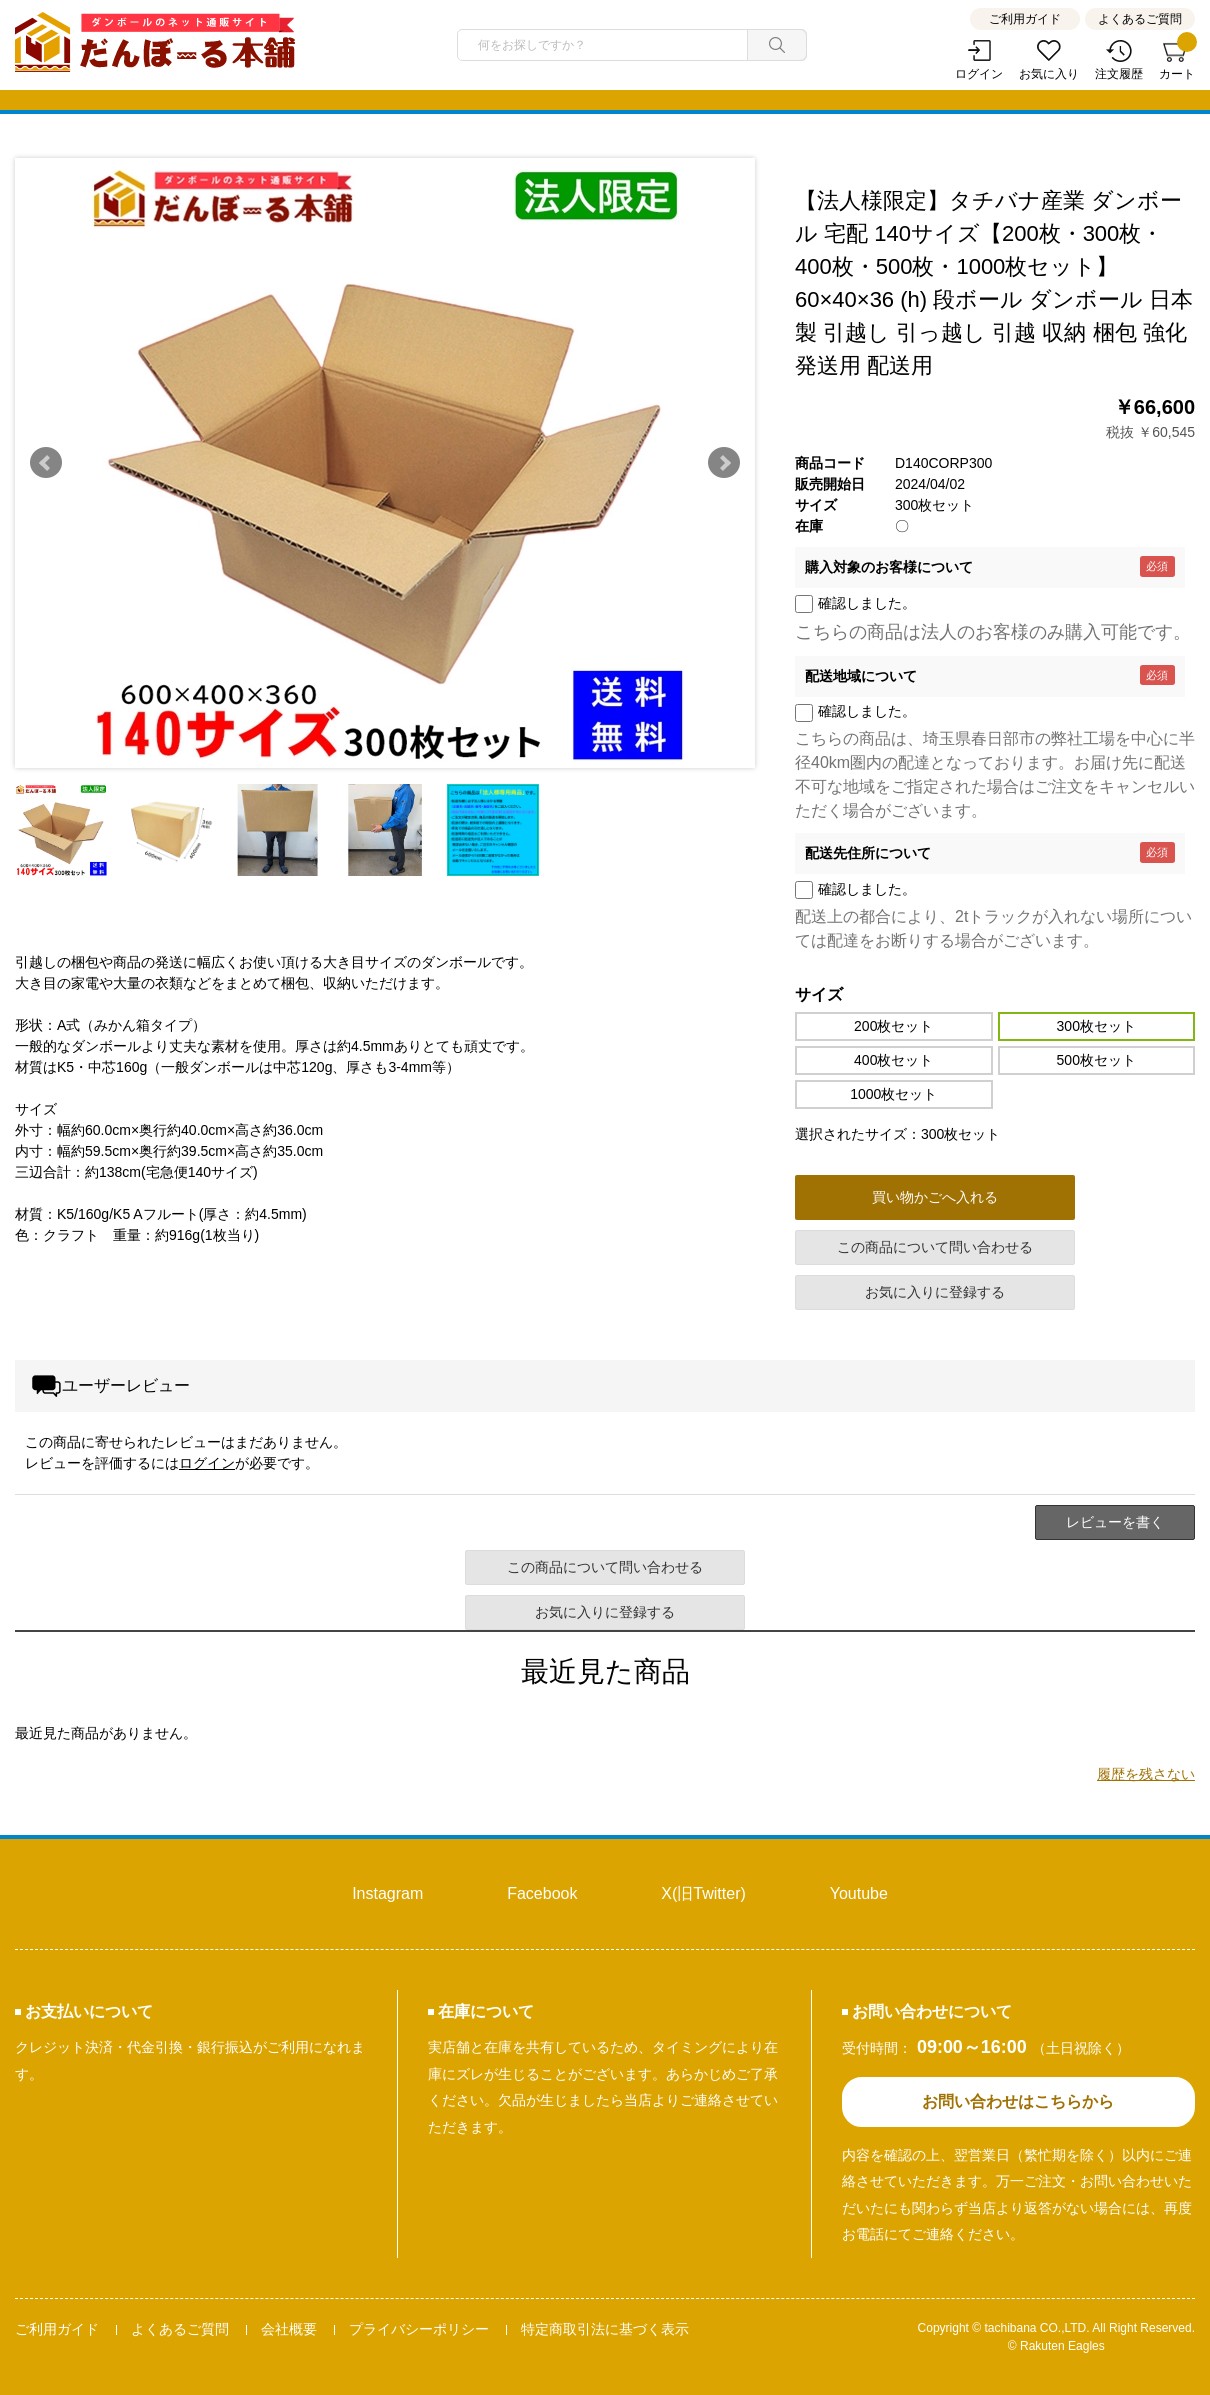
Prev (46, 463)
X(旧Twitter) (703, 1893)
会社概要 (289, 2329)
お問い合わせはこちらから (1018, 2101)
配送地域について (861, 676)
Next (724, 463)
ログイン (979, 74)
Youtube (859, 1893)
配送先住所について (868, 853)
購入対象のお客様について (889, 567)
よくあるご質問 (1140, 19)
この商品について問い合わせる (935, 1247)
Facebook (542, 1893)
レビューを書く (1115, 1522)
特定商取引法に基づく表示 (605, 2329)
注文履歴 (1119, 74)
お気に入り (1049, 74)
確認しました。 (867, 603)
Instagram (387, 1893)
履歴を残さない (1146, 1774)
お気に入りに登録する (935, 1292)
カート (1177, 60)
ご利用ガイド (1025, 19)
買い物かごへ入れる (935, 1197)
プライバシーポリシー (419, 2329)
